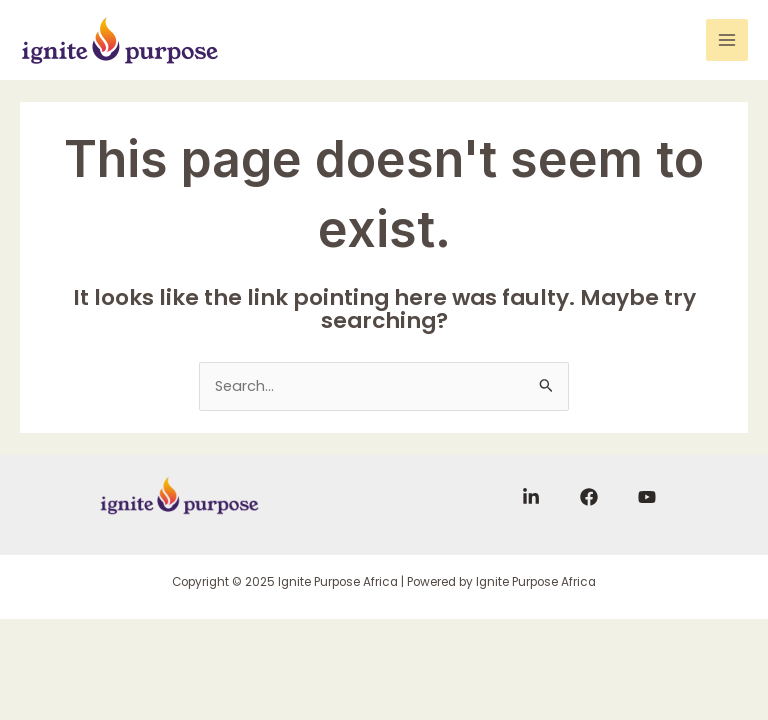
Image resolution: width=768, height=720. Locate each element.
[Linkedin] (531, 497)
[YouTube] (647, 497)
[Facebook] (589, 497)
